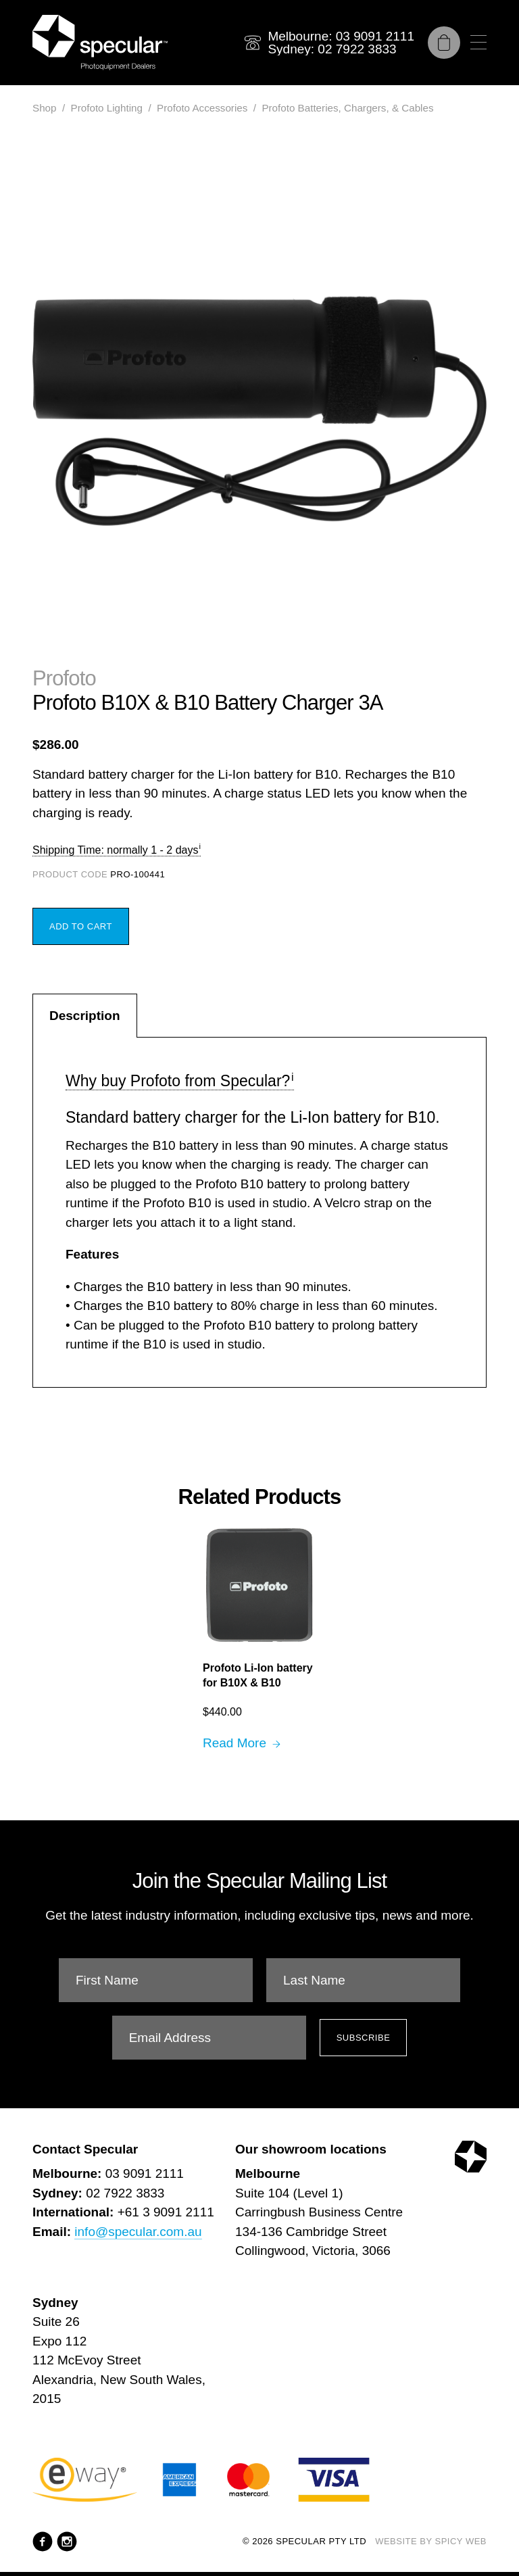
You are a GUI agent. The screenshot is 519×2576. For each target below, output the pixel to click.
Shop (44, 108)
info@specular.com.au (137, 2232)
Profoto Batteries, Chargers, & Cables (347, 108)
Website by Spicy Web (431, 2541)
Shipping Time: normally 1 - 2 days (115, 850)
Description (84, 1015)
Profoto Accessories (202, 108)
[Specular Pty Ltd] (100, 42)
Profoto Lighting (107, 108)
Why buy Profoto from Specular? (178, 1081)
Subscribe (364, 2038)
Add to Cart (80, 926)
